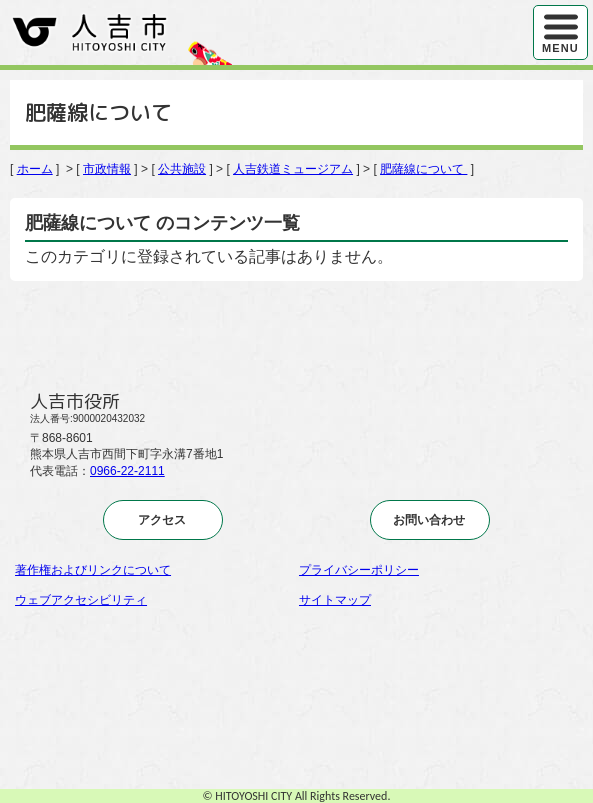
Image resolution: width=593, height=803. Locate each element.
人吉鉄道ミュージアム (293, 169)
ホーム (35, 169)
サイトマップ (335, 600)
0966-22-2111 (127, 471)
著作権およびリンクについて (93, 570)
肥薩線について (423, 169)
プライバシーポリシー (359, 570)
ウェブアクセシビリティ (81, 600)
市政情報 (107, 169)
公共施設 (182, 169)
